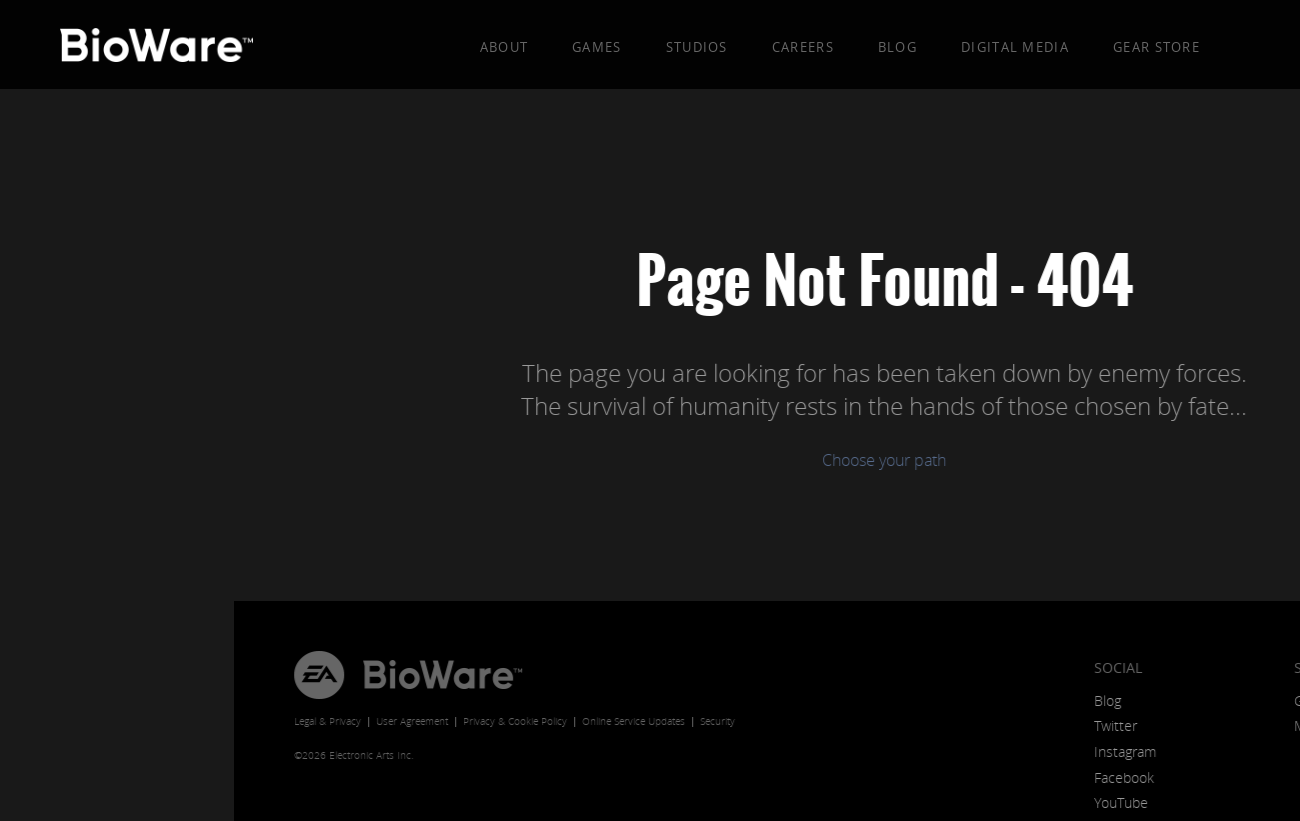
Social (884, 667)
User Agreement (178, 721)
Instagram (891, 751)
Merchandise (1100, 725)
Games (597, 47)
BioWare (208, 675)
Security (483, 721)
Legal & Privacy (93, 721)
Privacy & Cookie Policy (281, 721)
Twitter (881, 725)
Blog (897, 47)
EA (85, 675)
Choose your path (650, 460)
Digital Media (1015, 47)
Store (1082, 667)
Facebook (890, 777)
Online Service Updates (399, 721)
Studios (697, 47)
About (504, 47)
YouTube (887, 802)
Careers (803, 47)
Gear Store (1156, 47)
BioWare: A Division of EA (161, 49)
